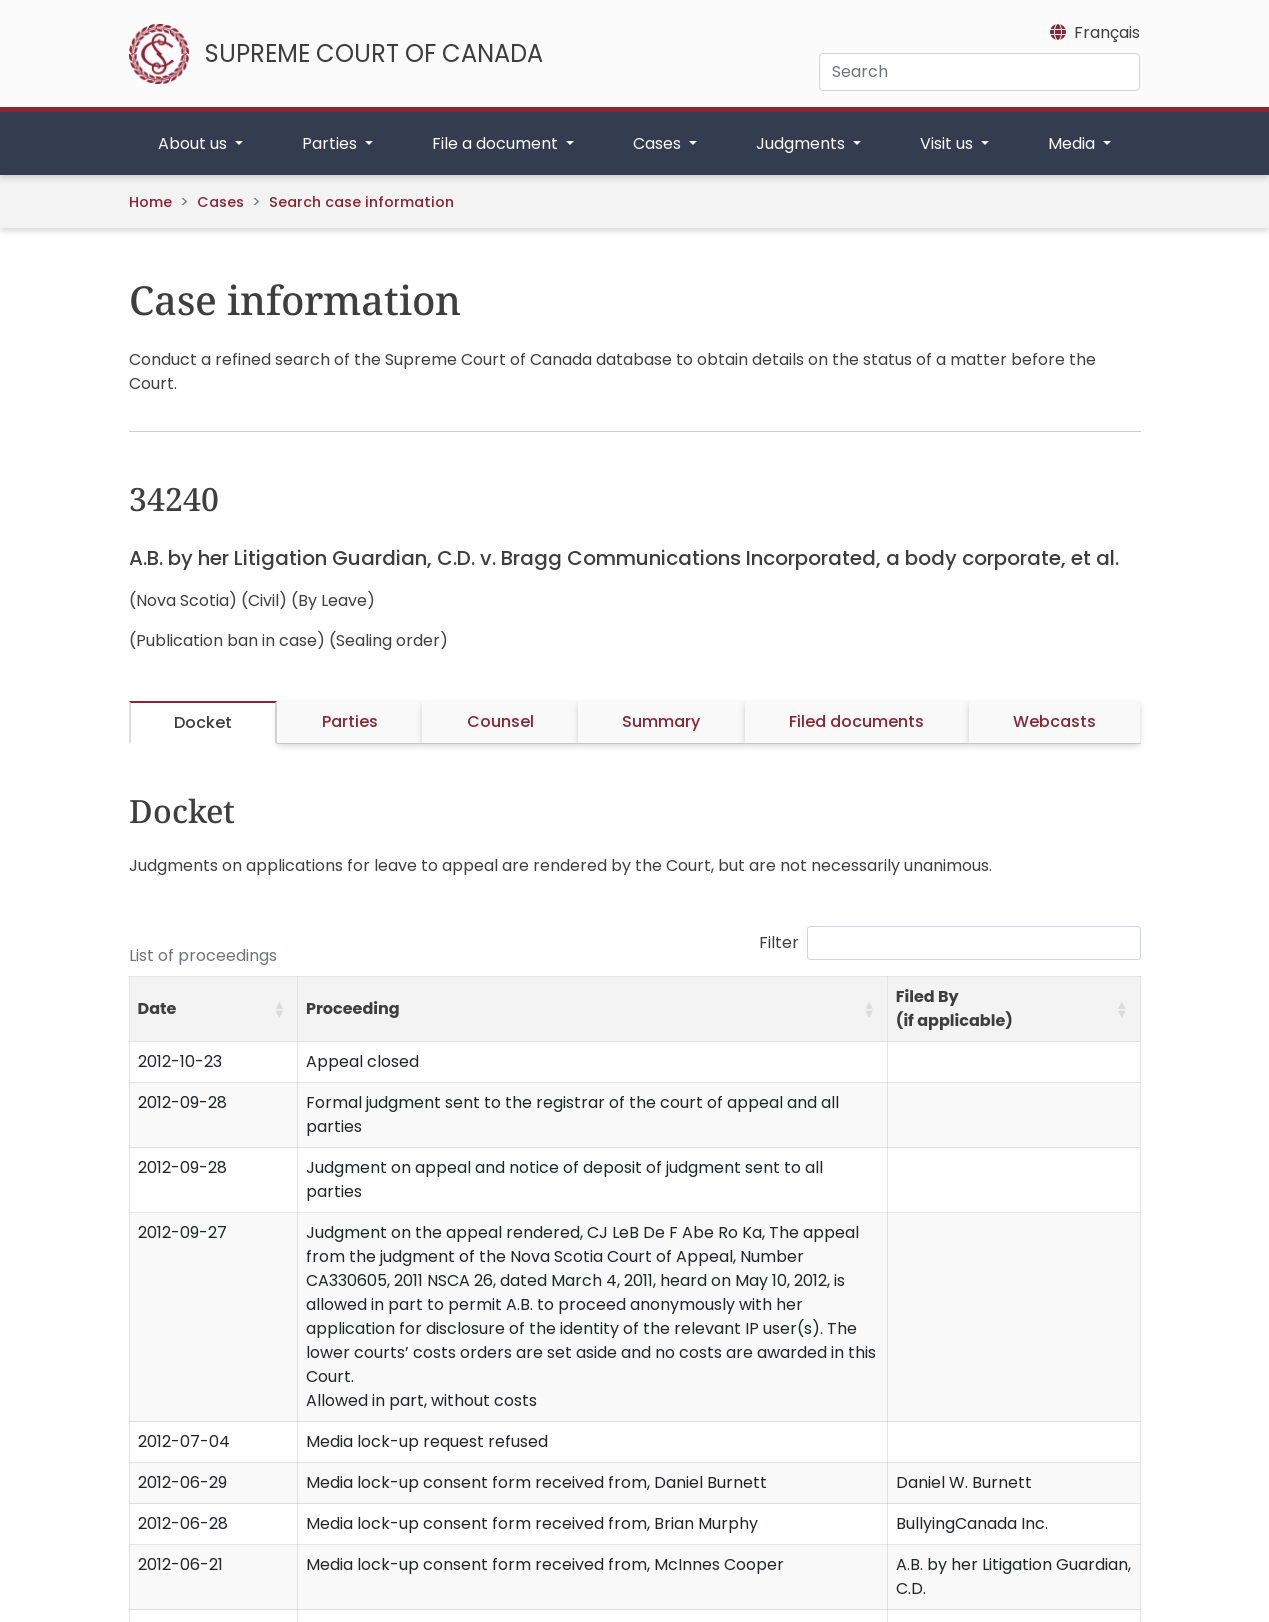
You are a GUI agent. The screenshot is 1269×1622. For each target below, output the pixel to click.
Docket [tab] (203, 722)
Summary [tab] (661, 721)
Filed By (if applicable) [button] (954, 1008)
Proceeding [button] (353, 1008)
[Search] (979, 72)
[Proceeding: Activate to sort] (593, 1009)
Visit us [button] (948, 143)
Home (150, 202)
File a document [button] (497, 143)
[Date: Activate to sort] (213, 1009)
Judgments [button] (802, 143)
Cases (220, 202)
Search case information (361, 202)
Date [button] (157, 1008)
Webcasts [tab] (1054, 721)
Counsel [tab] (500, 721)
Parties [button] (331, 143)
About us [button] (194, 143)
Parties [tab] (350, 721)
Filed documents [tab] (856, 721)
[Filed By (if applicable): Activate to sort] (1013, 1009)
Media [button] (1073, 143)
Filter (779, 942)
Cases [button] (659, 143)
